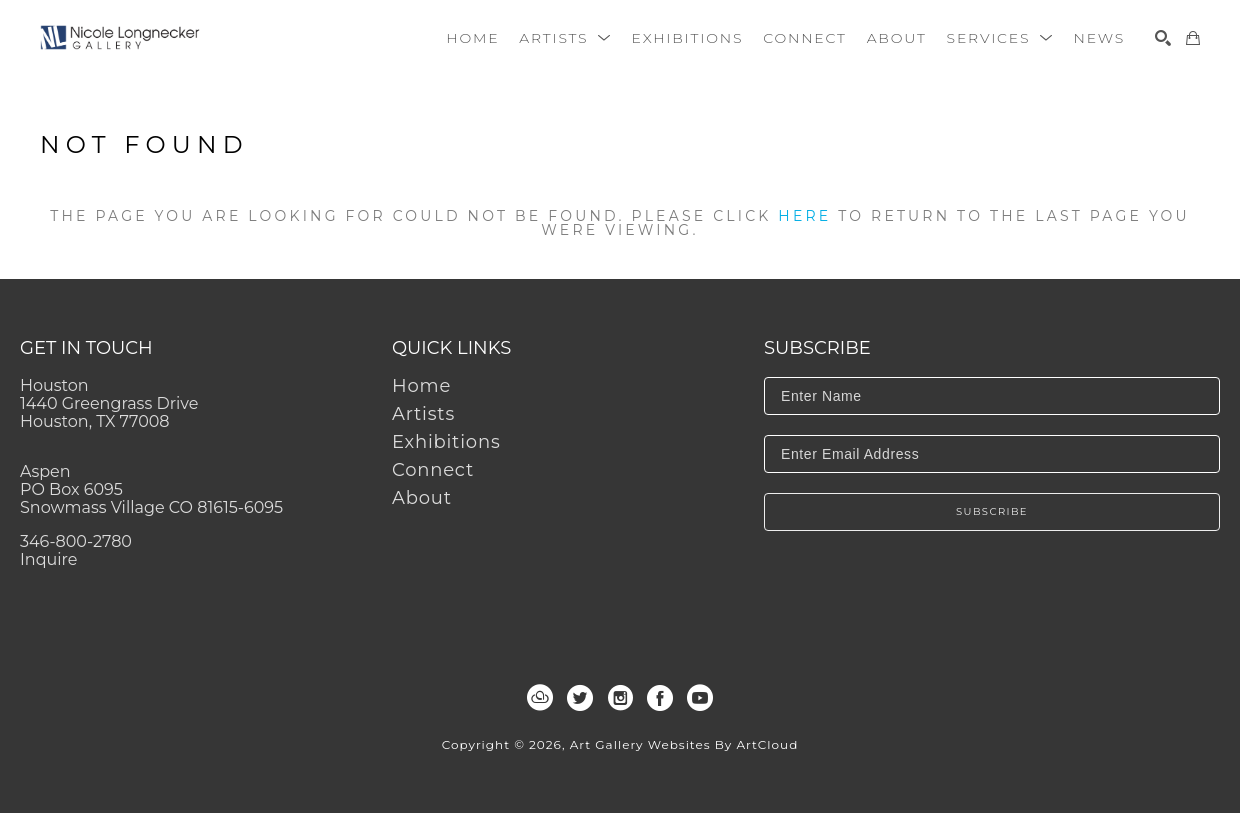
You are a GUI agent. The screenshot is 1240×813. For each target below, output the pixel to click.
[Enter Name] (992, 396)
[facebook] (660, 698)
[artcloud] (540, 698)
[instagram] (620, 698)
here (804, 216)
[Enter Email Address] (992, 454)
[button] (565, 38)
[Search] (1163, 38)
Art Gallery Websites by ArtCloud (684, 744)
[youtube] (700, 698)
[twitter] (580, 698)
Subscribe (992, 511)
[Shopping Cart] (1193, 38)
